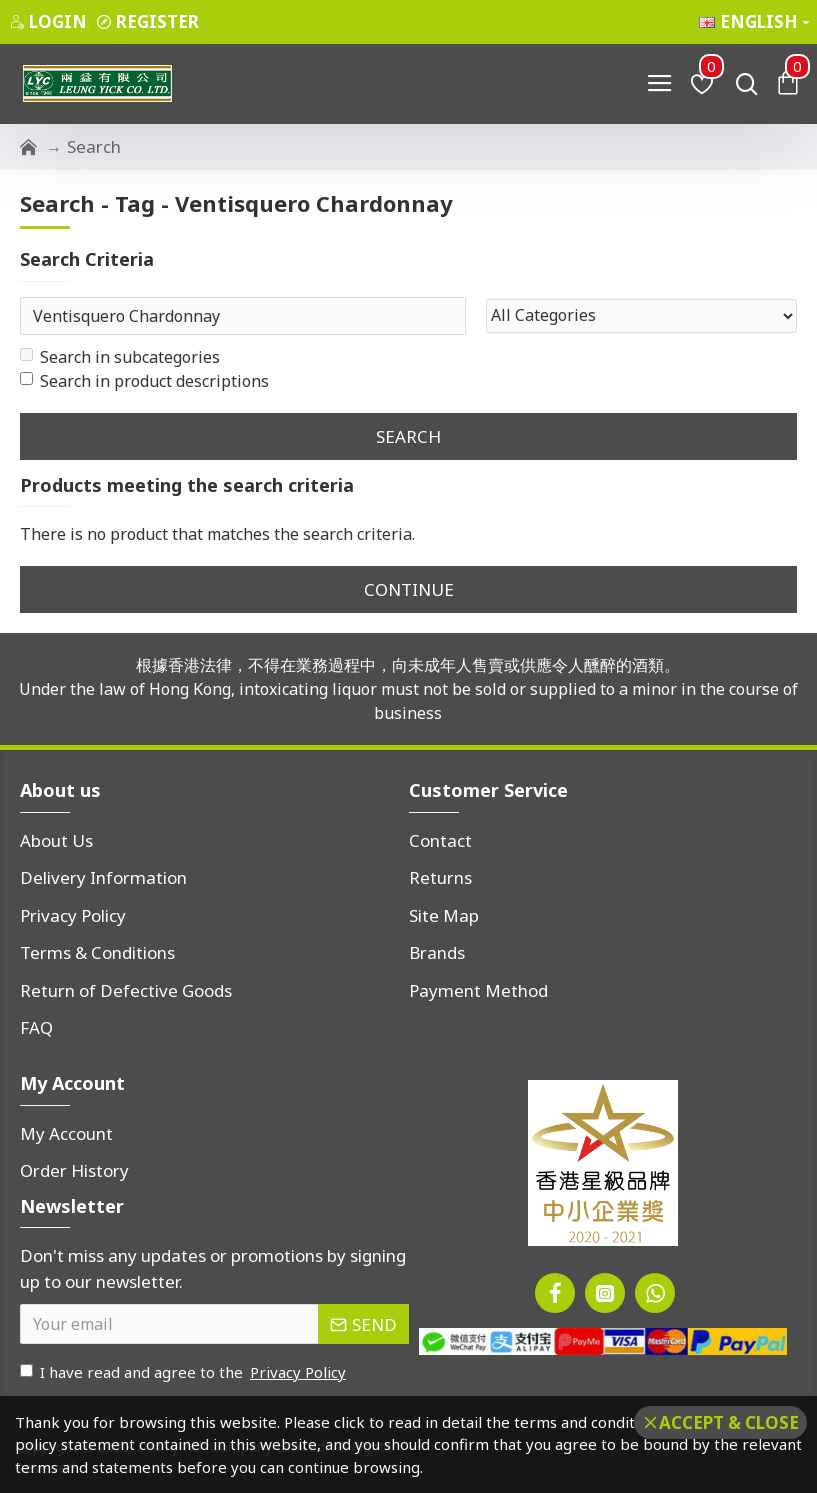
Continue (409, 589)
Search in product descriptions (144, 381)
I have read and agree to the (184, 1372)
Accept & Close (729, 1422)
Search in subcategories (120, 357)
